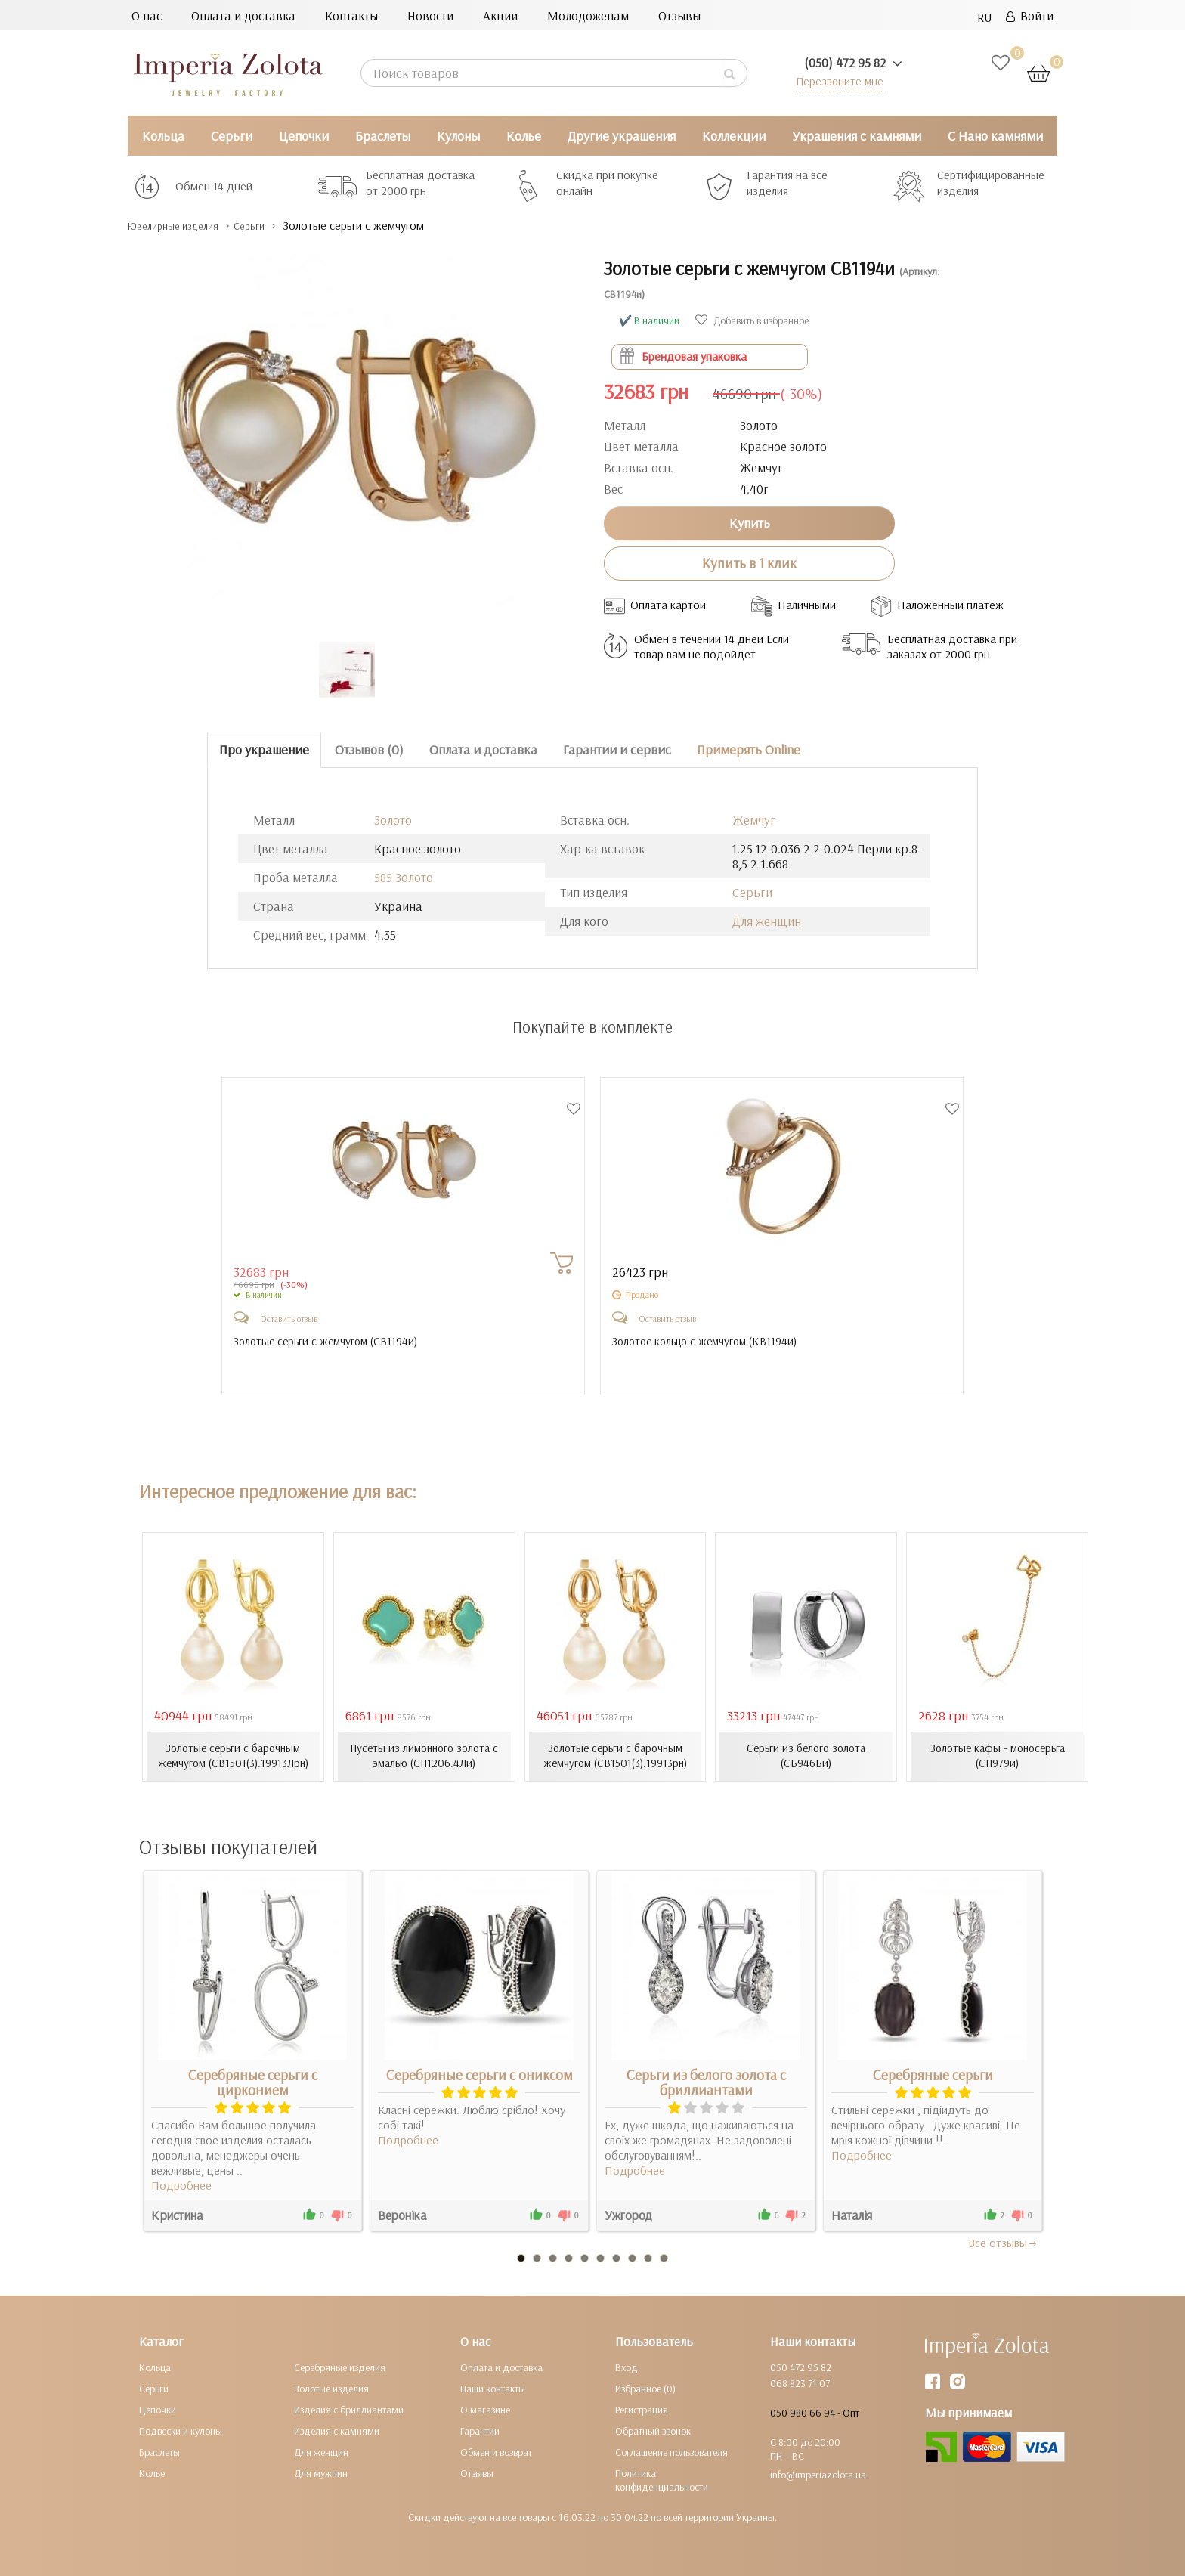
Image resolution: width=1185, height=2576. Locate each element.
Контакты (351, 15)
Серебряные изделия (339, 2366)
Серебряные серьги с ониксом (479, 2074)
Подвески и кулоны (180, 2430)
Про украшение (264, 749)
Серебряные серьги (933, 2074)
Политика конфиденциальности (661, 2479)
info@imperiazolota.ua (818, 2474)
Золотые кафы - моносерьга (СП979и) (997, 1756)
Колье (523, 135)
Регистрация (641, 2409)
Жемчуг (753, 820)
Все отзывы (1003, 2241)
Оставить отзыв (288, 1318)
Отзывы (679, 15)
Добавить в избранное (752, 320)
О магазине (485, 2409)
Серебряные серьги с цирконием (252, 2081)
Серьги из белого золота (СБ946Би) (806, 1756)
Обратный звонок (653, 2430)
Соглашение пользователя (671, 2451)
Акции (500, 15)
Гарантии (480, 2430)
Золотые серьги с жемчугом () (330, 1341)
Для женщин (766, 921)
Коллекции (734, 135)
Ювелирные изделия (185, 226)
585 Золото (403, 877)
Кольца (163, 135)
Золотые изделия (331, 2388)
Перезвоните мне (835, 80)
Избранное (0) (645, 2388)
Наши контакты (492, 2388)
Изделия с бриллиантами (349, 2409)
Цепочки (304, 135)
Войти (1030, 15)
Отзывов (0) (369, 749)
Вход (626, 2366)
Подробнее (181, 2184)
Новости (430, 15)
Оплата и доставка (243, 15)
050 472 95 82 (800, 2366)
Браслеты (382, 135)
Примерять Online (748, 749)
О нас (146, 15)
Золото (393, 820)
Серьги (231, 135)
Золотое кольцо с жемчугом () (710, 1341)
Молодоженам (588, 15)
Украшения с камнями (856, 135)
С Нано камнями (995, 135)
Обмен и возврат (496, 2451)
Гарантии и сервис (617, 749)
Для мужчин (321, 2472)
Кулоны (458, 135)
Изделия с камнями (336, 2430)
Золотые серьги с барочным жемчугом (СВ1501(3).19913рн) (615, 1756)
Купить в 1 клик (749, 563)
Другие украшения (622, 135)
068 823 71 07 (800, 2382)
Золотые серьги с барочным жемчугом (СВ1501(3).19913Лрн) (233, 1756)
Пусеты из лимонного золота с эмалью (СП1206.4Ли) (424, 1756)
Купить (749, 522)
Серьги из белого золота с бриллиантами (706, 2081)
